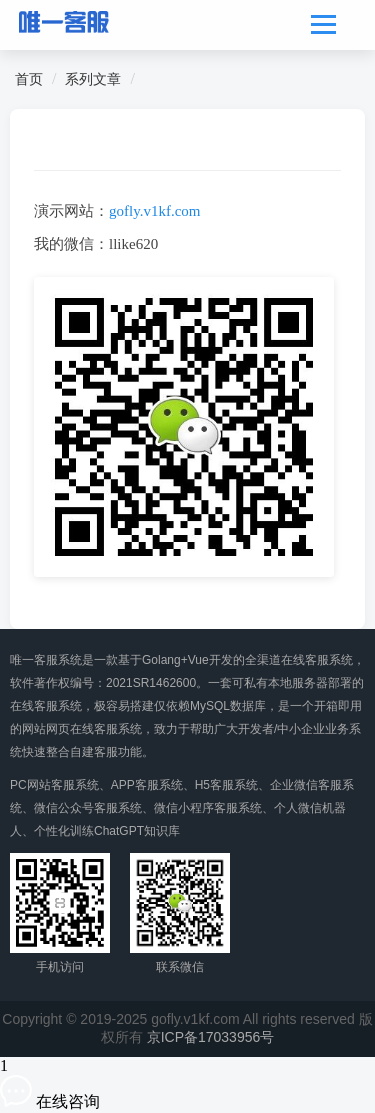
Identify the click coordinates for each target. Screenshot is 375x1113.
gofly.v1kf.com (155, 211)
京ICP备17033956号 (211, 1037)
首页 (29, 79)
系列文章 (93, 79)
